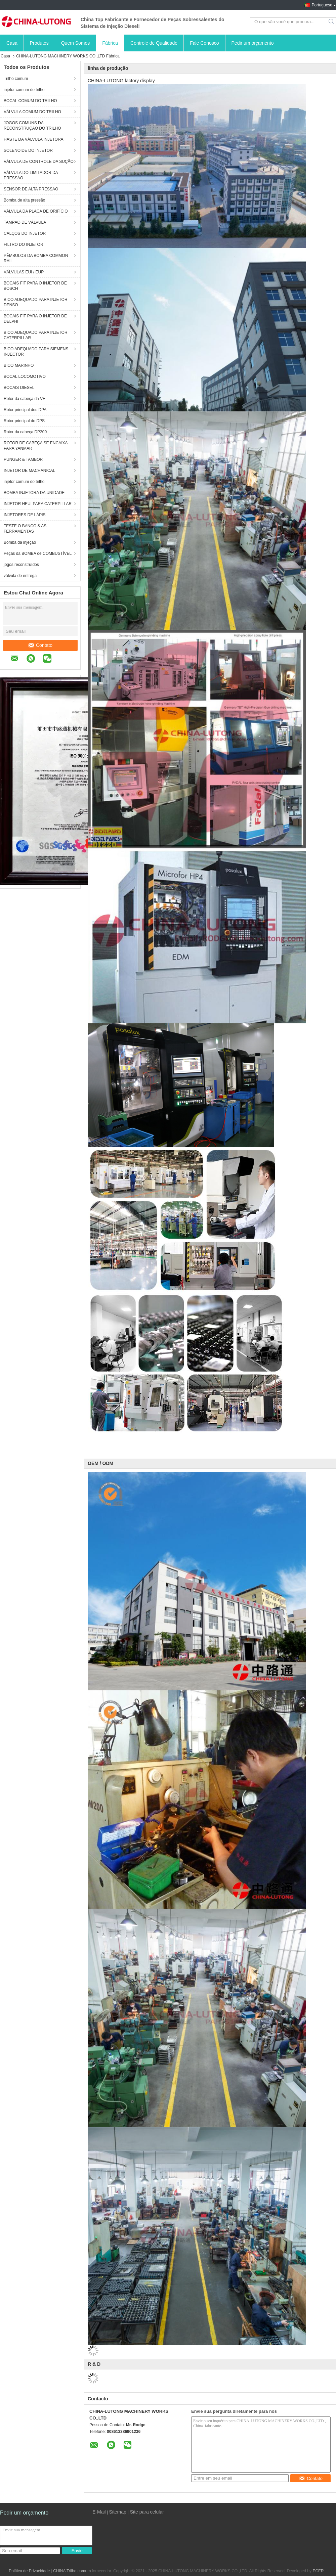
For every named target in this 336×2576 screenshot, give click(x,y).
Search (332, 21)
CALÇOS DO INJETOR (25, 233)
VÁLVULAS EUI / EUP (24, 272)
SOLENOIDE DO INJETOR (28, 150)
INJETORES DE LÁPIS (24, 515)
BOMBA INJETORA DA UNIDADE (34, 492)
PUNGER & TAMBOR (23, 459)
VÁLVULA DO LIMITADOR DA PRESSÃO (31, 175)
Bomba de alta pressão (24, 200)
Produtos (39, 43)
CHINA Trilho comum (72, 2571)
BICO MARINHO (19, 365)
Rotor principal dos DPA (25, 409)
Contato (40, 645)
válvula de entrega (20, 575)
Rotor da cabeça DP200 (25, 432)
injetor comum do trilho (24, 89)
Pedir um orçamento (253, 43)
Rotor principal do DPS (24, 420)
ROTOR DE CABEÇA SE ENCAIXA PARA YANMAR (36, 446)
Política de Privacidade (29, 2571)
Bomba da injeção (20, 542)
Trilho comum (16, 78)
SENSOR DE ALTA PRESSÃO (31, 189)
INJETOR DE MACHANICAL (29, 470)
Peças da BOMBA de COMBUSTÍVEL (38, 553)
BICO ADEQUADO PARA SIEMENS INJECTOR (36, 352)
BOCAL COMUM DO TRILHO (30, 100)
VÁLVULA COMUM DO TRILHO (32, 111)
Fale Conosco (204, 43)
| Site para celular (145, 2512)
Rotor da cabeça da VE (24, 398)
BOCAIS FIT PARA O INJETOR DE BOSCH (35, 286)
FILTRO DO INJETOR (23, 244)
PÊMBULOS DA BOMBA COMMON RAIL (36, 258)
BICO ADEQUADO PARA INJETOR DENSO (36, 302)
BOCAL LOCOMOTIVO (25, 376)
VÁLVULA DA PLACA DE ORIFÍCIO (36, 211)
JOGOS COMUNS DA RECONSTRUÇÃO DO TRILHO (32, 126)
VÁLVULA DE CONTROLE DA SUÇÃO (39, 161)
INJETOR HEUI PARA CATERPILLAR (38, 503)
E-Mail (99, 2512)
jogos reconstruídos (21, 564)
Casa (11, 43)
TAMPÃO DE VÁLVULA (25, 222)
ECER (318, 2571)
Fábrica (110, 43)
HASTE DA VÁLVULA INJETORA (34, 139)
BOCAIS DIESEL (19, 387)
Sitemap (117, 2512)
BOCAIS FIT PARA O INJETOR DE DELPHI (35, 319)
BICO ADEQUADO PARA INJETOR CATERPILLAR (36, 335)
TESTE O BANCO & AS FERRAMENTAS (25, 529)
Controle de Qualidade (153, 43)
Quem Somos (75, 43)
